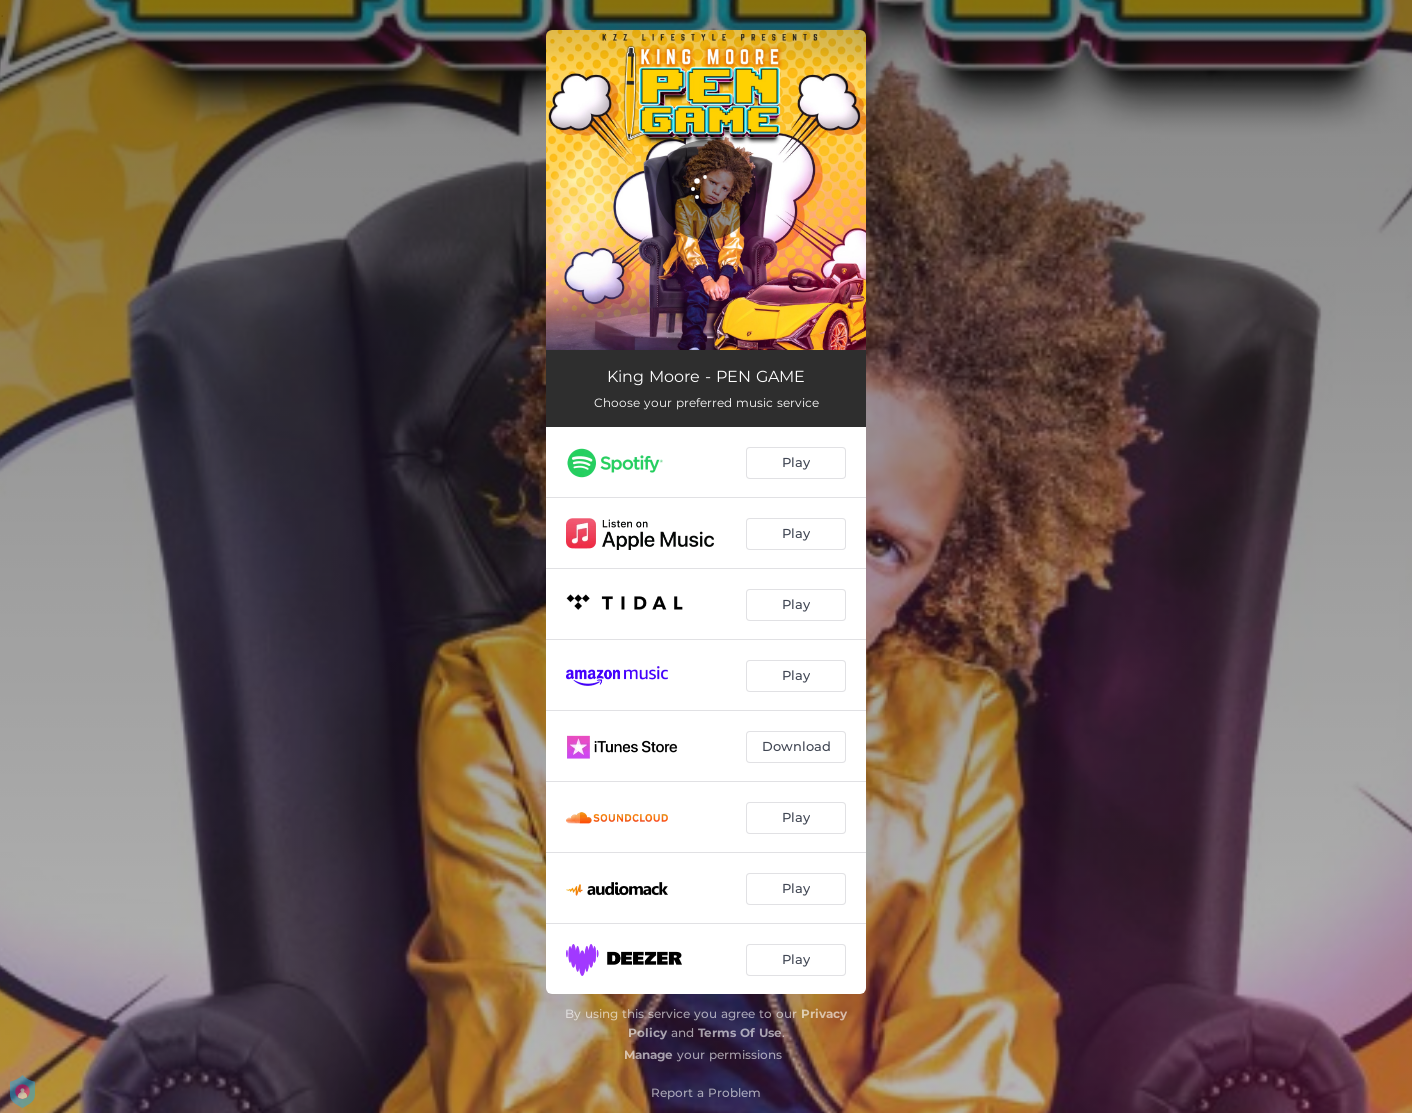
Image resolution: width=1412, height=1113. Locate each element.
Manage (648, 1054)
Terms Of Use (740, 1032)
